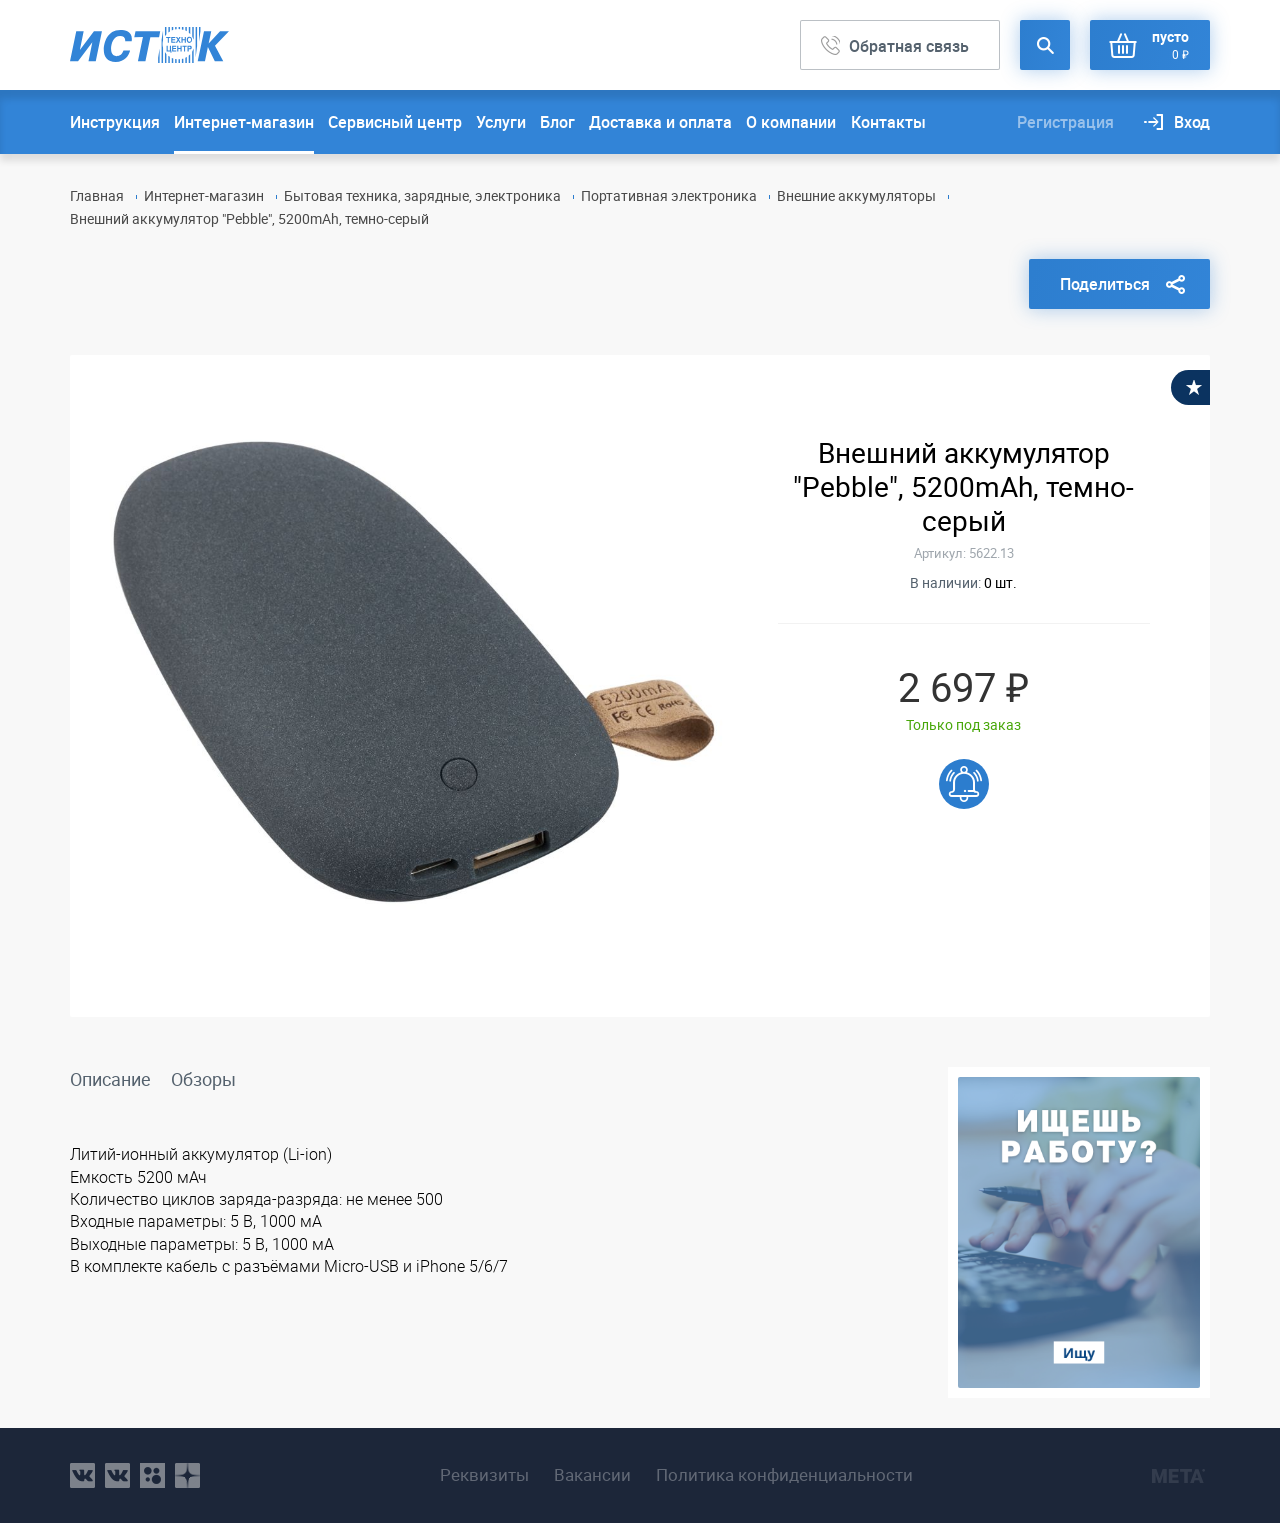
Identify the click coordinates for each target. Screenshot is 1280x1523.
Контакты (888, 122)
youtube (187, 1475)
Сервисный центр (395, 122)
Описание (110, 1079)
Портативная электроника (669, 195)
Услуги (501, 122)
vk (82, 1475)
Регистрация (1065, 122)
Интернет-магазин (244, 122)
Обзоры (203, 1079)
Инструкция (115, 122)
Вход (1192, 122)
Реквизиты (484, 1475)
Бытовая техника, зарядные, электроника (422, 195)
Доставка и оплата (660, 122)
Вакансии (592, 1475)
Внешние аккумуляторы (856, 195)
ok (152, 1475)
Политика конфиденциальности (784, 1475)
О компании (791, 122)
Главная (97, 195)
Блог (557, 122)
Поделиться (1105, 284)
